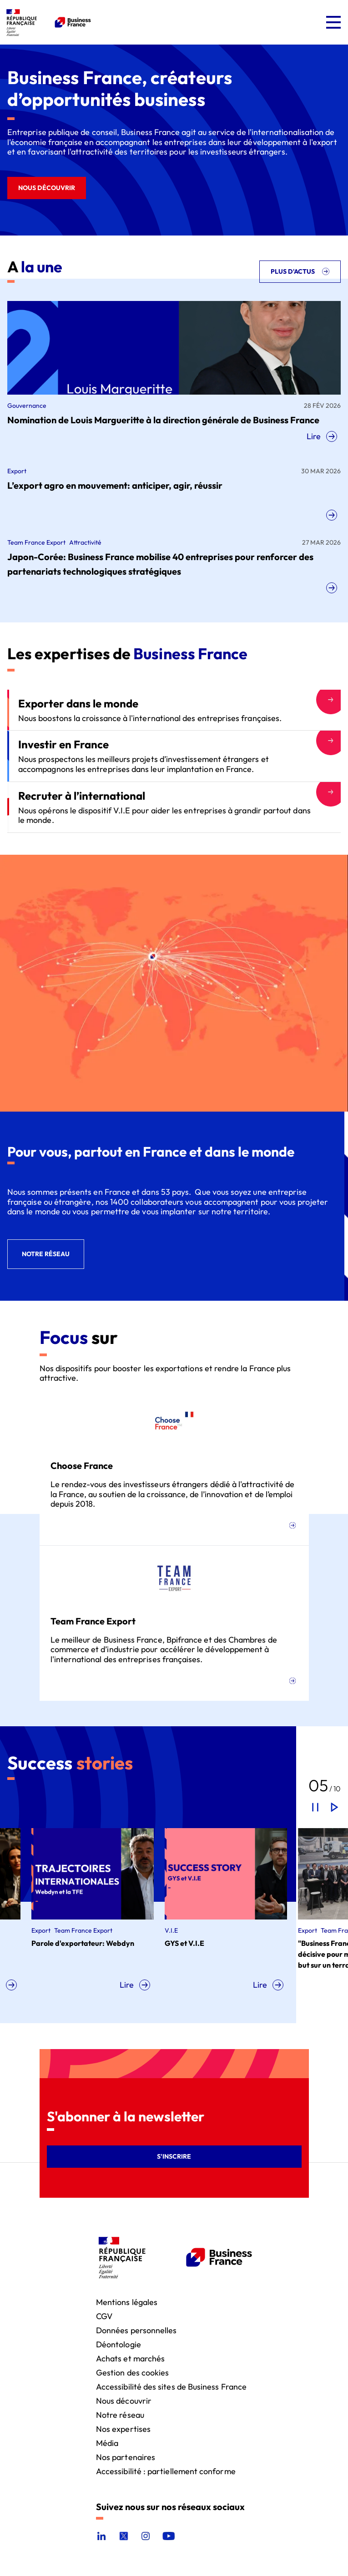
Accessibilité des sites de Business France (171, 2386)
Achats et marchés (130, 2358)
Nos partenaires (125, 2456)
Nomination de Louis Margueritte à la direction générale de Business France (163, 420)
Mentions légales (126, 2301)
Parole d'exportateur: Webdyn (122, 1943)
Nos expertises (123, 2428)
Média (107, 2442)
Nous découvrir (123, 2400)
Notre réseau (120, 2414)
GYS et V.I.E (224, 1943)
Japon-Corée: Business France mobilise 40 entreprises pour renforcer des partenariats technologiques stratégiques (160, 564)
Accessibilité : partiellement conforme (166, 2470)
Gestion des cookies (132, 2372)
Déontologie (118, 2344)
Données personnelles (136, 2329)
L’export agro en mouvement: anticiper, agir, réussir (114, 485)
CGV (104, 2315)
